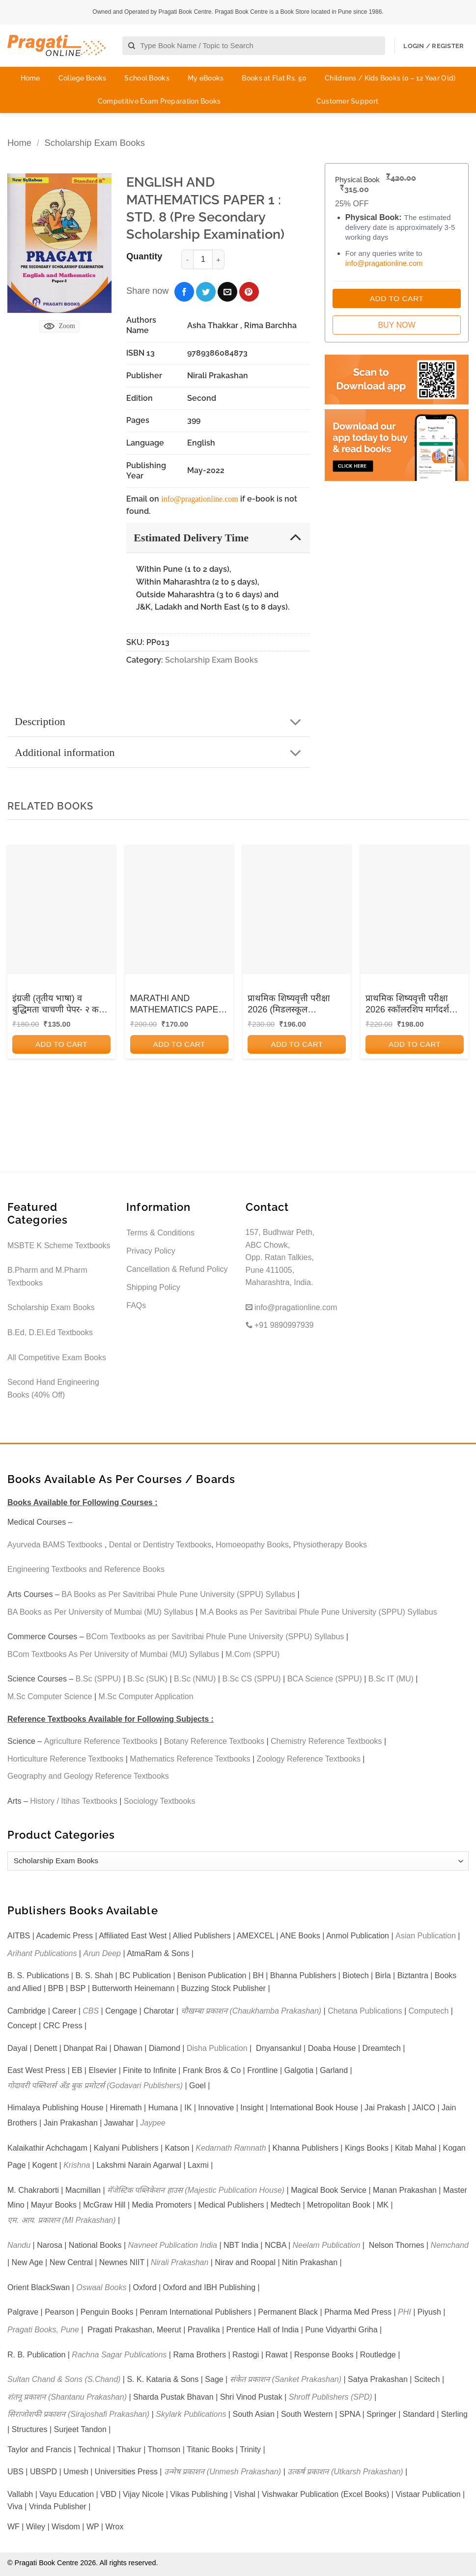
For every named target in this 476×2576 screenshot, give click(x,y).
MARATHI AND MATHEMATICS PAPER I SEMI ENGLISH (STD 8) (177, 1004)
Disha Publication (217, 2048)
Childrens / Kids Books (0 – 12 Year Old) (390, 78)
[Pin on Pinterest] (249, 292)
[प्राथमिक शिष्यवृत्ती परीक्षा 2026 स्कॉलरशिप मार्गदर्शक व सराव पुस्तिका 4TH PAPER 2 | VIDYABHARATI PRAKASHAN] (415, 909)
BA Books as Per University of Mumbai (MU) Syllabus (100, 1612)
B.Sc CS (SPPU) (251, 1679)
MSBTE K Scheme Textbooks (59, 1245)
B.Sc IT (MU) (391, 1679)
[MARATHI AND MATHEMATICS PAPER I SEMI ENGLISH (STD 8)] (179, 909)
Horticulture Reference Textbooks (65, 1759)
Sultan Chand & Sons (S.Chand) (63, 2379)
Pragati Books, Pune (43, 2329)
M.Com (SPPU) (252, 1654)
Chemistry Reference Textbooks (326, 1741)
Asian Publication (425, 1936)
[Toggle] (295, 537)
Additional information (161, 753)
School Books (146, 78)
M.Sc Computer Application (146, 1696)
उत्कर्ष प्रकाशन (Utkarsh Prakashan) (345, 2471)
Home (30, 78)
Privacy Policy (150, 1251)
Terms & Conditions (160, 1233)
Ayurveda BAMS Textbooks (54, 1544)
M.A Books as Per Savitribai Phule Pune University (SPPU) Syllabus (318, 1612)
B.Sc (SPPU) (98, 1679)
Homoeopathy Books (252, 1544)
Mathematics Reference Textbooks (190, 1759)
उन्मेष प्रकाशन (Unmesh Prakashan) (222, 2471)
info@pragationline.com (199, 499)
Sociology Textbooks (160, 1801)
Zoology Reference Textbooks (309, 1759)
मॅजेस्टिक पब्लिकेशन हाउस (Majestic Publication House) (195, 2190)
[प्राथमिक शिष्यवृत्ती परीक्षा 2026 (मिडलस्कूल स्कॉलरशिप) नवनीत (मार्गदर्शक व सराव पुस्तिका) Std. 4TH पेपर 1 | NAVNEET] (297, 909)
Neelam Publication (327, 2245)
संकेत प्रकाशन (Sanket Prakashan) (285, 2379)
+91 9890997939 (280, 1325)
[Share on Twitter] (206, 292)
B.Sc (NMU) (195, 1679)
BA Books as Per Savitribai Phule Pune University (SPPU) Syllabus (178, 1594)
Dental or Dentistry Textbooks (160, 1544)
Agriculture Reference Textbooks (101, 1741)
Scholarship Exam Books (94, 143)
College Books (82, 78)
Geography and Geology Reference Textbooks (88, 1776)
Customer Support (347, 101)
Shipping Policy (153, 1287)
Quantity (144, 256)
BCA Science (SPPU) (324, 1679)
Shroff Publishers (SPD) (330, 2397)
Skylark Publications (191, 2414)
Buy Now (396, 325)
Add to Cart (396, 298)
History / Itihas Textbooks (73, 1801)
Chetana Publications (365, 2011)
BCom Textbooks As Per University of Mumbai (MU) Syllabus (113, 1654)
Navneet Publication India (172, 2245)
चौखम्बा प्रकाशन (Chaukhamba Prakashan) (251, 2011)
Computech (428, 2011)
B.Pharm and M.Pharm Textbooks (47, 1276)
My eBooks (206, 78)
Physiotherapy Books (330, 1544)
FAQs (136, 1305)
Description (161, 722)
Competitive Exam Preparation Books (159, 101)
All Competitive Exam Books (56, 1357)
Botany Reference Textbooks (214, 1741)
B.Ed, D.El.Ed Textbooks (50, 1332)
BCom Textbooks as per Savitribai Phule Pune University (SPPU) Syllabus (215, 1636)
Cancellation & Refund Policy (176, 1269)
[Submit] (131, 46)
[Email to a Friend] (227, 292)
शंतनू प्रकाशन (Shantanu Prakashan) (67, 2397)
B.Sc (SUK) (147, 1679)
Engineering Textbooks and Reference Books (86, 1569)
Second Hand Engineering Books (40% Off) (53, 1388)
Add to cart (61, 1044)
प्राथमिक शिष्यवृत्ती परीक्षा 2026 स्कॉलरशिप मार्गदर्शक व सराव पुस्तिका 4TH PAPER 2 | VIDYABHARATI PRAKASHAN (414, 1004)
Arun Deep (102, 1953)
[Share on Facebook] (184, 292)
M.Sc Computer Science (49, 1696)
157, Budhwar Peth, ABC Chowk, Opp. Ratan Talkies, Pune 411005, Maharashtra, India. (280, 1257)
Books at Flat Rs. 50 (274, 78)
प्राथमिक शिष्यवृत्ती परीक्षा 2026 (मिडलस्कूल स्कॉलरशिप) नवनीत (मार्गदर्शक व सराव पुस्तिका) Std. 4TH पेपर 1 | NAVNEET (293, 1004)
